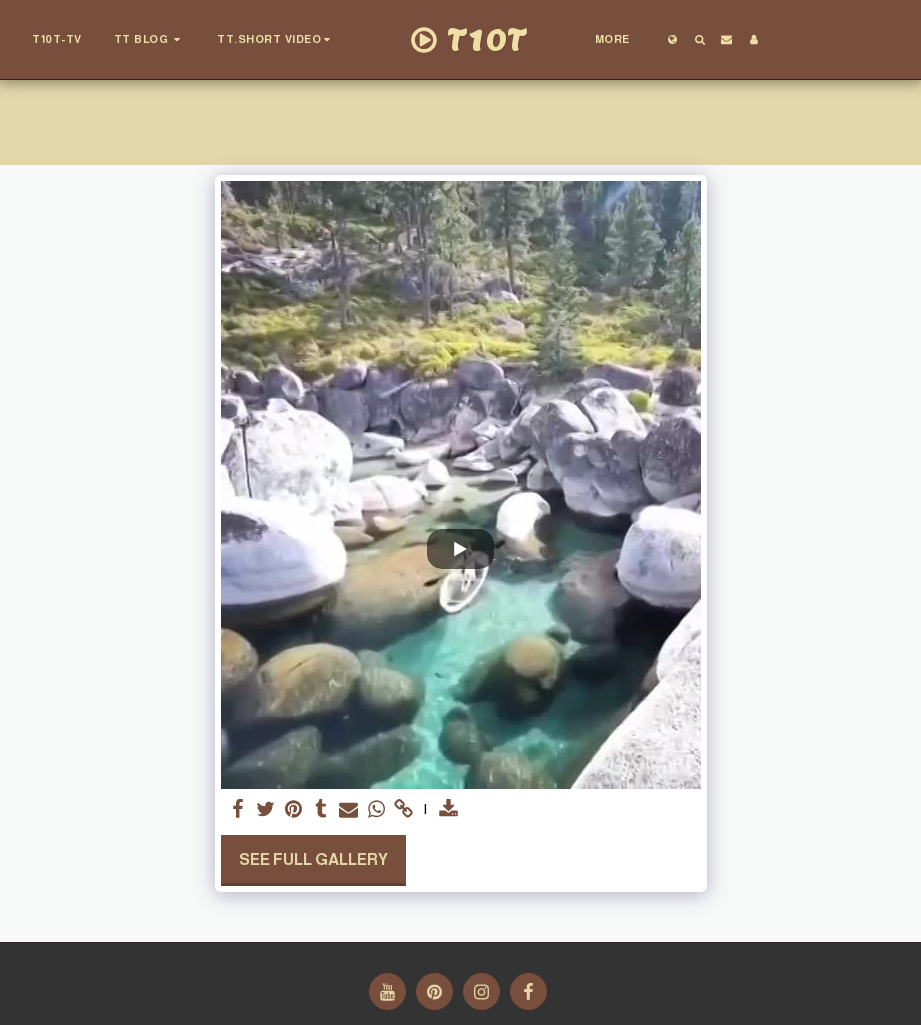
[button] (150, 40)
